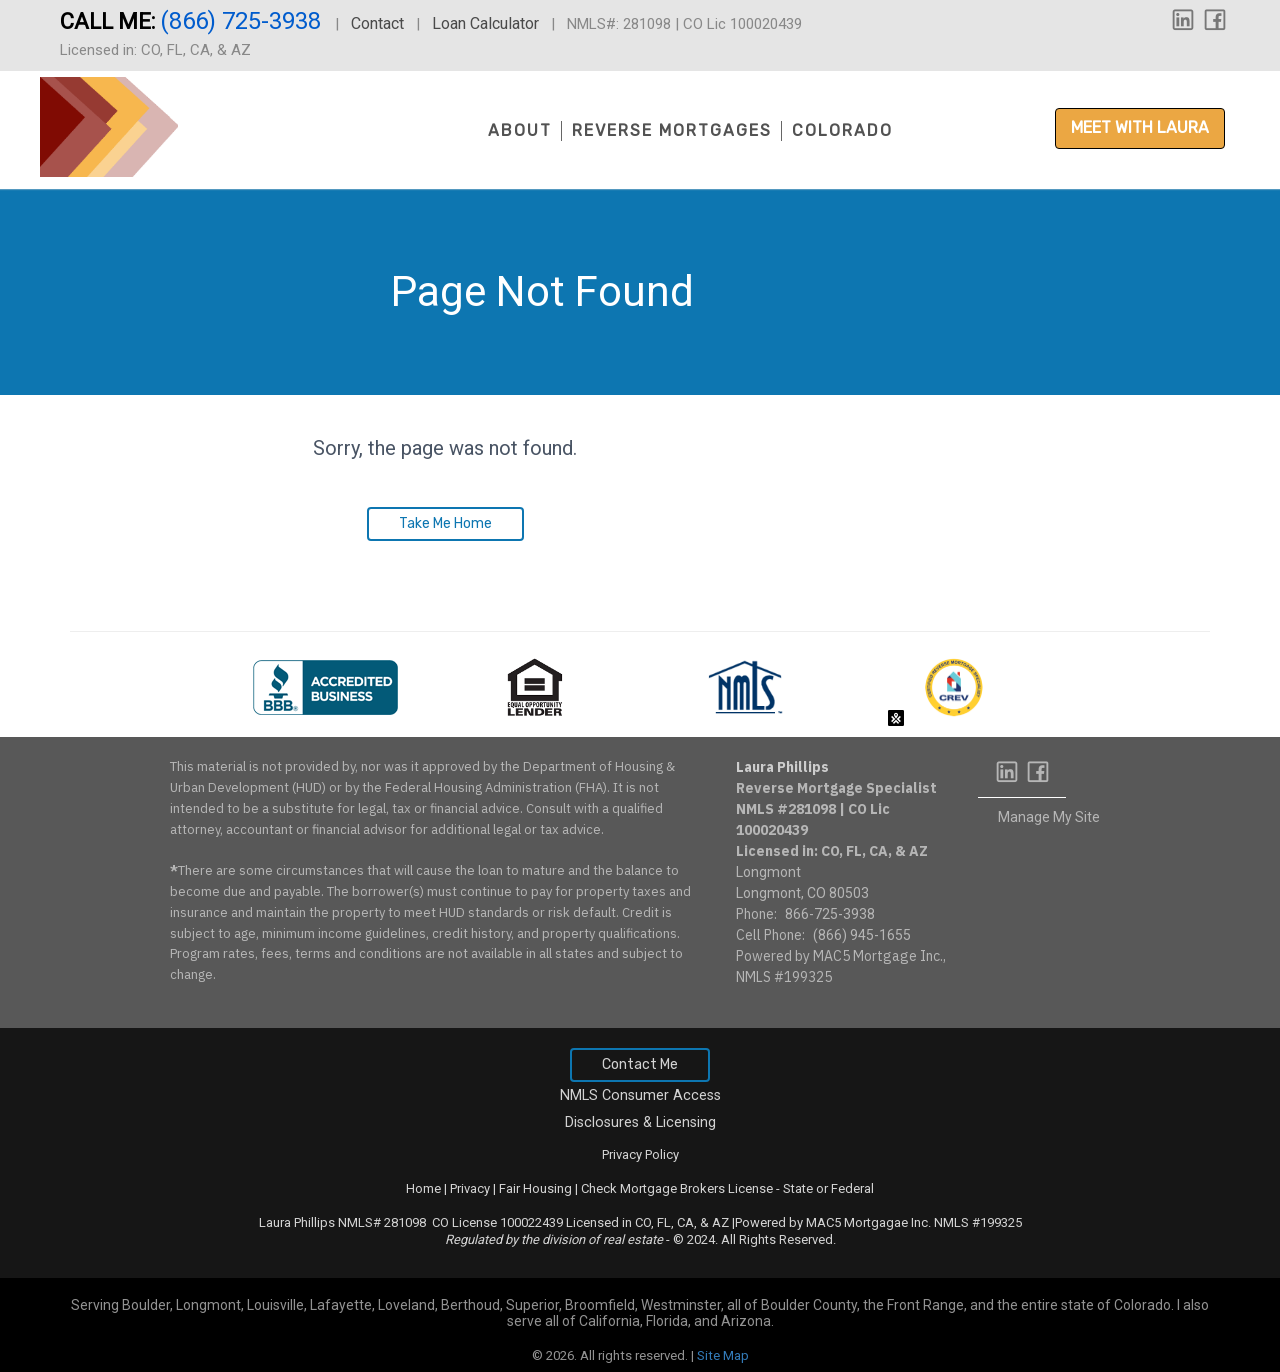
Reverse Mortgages (672, 130)
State (798, 1188)
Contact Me (640, 1064)
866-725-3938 (830, 914)
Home (423, 1188)
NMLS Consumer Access (640, 1095)
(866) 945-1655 (862, 935)
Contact (377, 23)
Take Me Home (445, 523)
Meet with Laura (1140, 127)
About (520, 130)
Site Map (723, 1355)
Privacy (470, 1188)
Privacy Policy (640, 1154)
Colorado (842, 130)
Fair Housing (535, 1188)
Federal (852, 1188)
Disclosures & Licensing (640, 1122)
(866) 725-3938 (243, 21)
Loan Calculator (485, 23)
